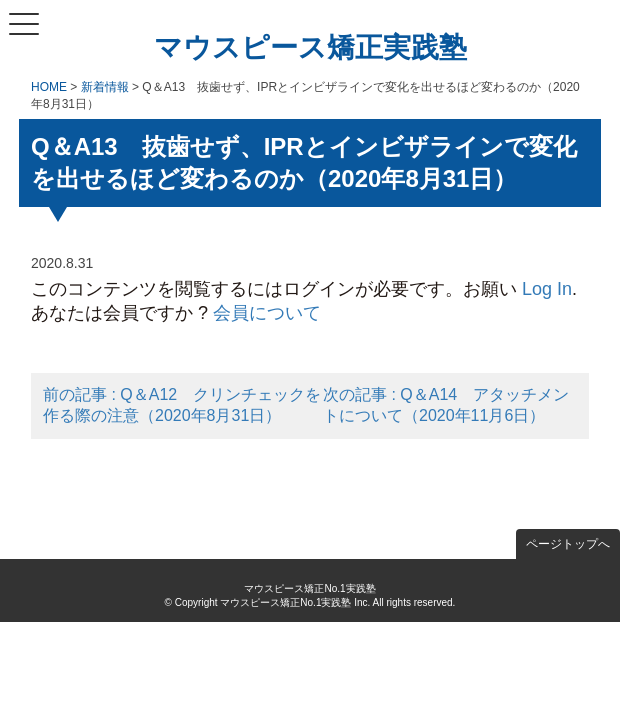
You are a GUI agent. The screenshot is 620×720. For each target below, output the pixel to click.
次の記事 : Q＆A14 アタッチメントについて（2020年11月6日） (446, 405)
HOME (49, 87)
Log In (547, 289)
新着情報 (105, 87)
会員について (267, 313)
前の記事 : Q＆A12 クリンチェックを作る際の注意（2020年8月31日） (182, 405)
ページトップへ (568, 544)
